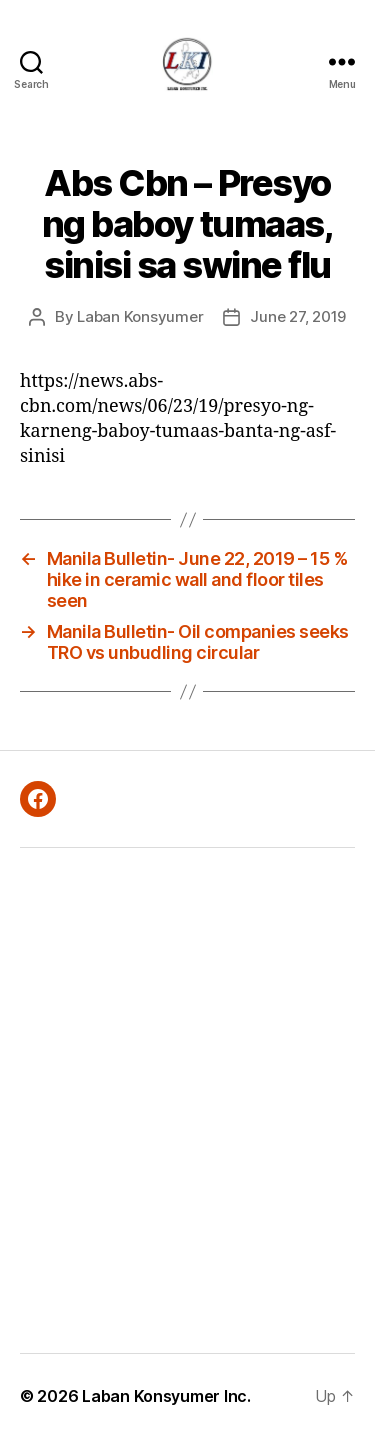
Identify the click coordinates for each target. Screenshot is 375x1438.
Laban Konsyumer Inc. (166, 1396)
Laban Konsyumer (140, 316)
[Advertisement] (187, 1100)
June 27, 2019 (298, 316)
